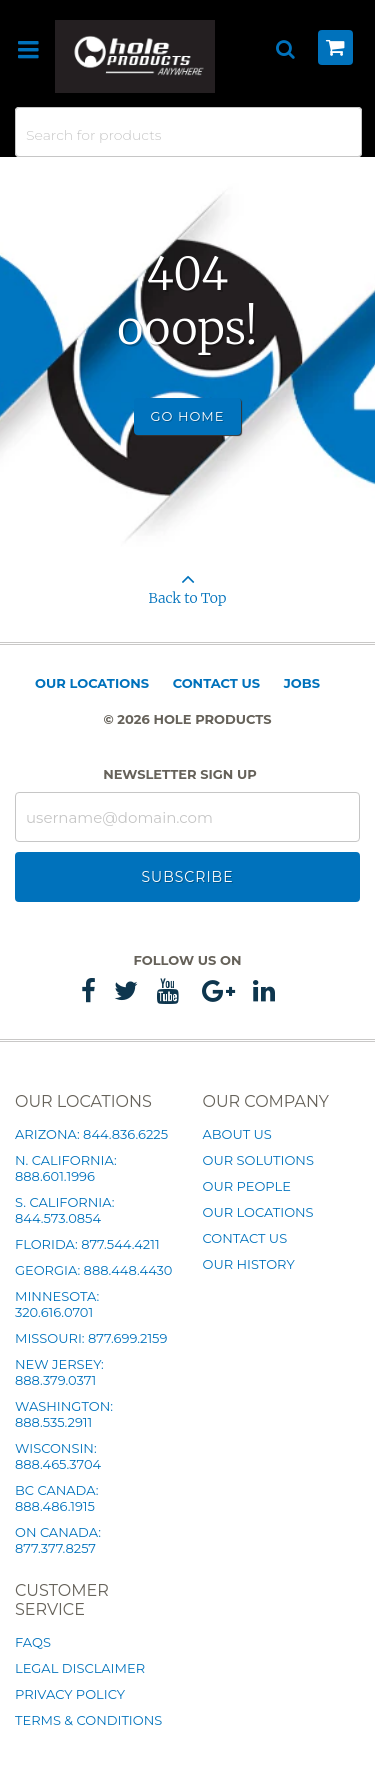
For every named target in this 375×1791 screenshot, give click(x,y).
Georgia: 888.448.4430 (93, 1270)
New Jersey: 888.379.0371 (59, 1372)
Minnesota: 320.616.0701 (57, 1304)
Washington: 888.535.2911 (64, 1414)
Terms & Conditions (88, 1720)
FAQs (33, 1642)
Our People (247, 1186)
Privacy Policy (70, 1694)
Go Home (188, 416)
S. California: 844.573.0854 (64, 1210)
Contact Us (216, 683)
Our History (249, 1264)
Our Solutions (258, 1160)
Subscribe (187, 877)
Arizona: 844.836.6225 (91, 1134)
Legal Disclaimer (80, 1668)
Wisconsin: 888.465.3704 (58, 1456)
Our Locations (92, 683)
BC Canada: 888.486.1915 (56, 1498)
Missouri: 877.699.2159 (91, 1338)
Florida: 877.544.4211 (87, 1244)
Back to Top (187, 582)
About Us (237, 1134)
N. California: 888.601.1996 (66, 1168)
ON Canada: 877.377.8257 (58, 1540)
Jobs (302, 683)
